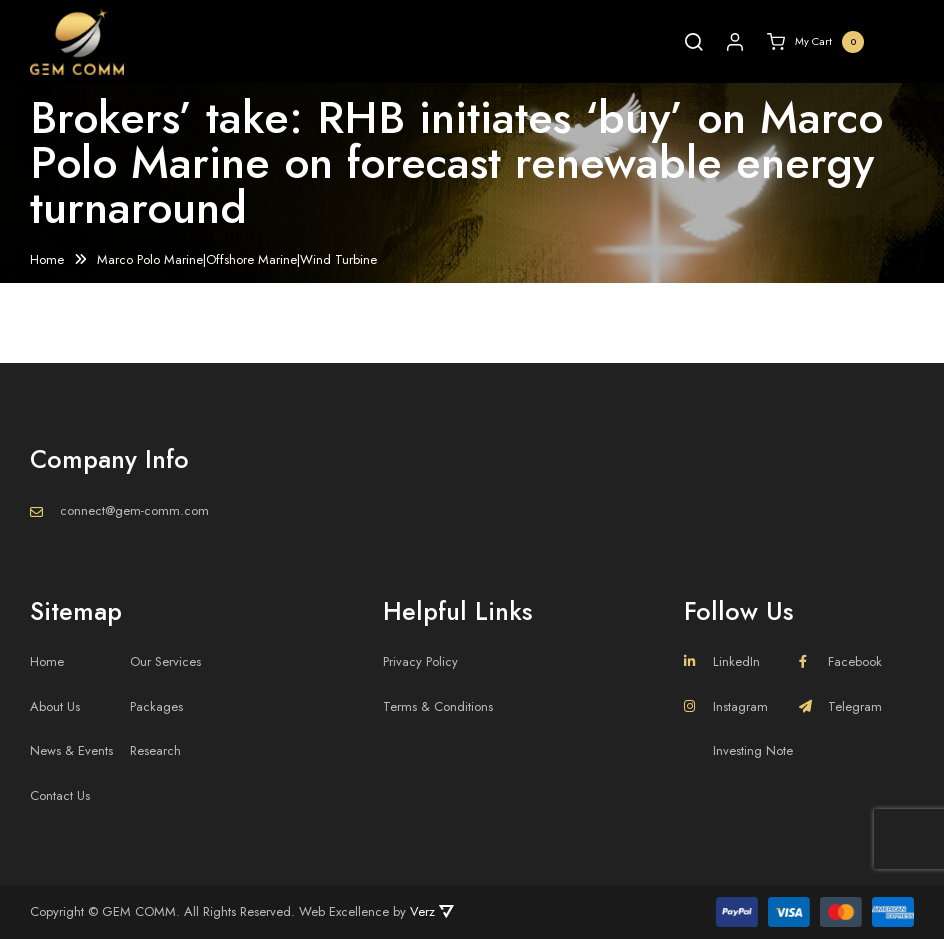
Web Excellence (344, 911)
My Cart (815, 42)
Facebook (840, 661)
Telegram (840, 706)
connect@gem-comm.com (134, 510)
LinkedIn (722, 661)
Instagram (726, 706)
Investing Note (753, 750)
